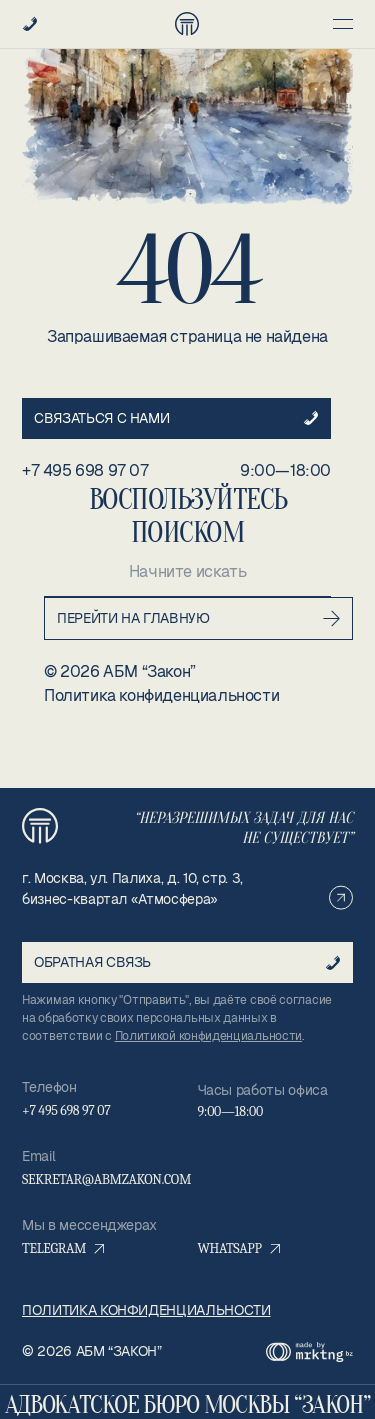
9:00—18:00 (285, 470)
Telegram (63, 1248)
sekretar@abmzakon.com (106, 1179)
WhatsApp (239, 1248)
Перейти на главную (198, 618)
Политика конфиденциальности (161, 695)
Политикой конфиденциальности (209, 1036)
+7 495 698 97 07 (85, 470)
